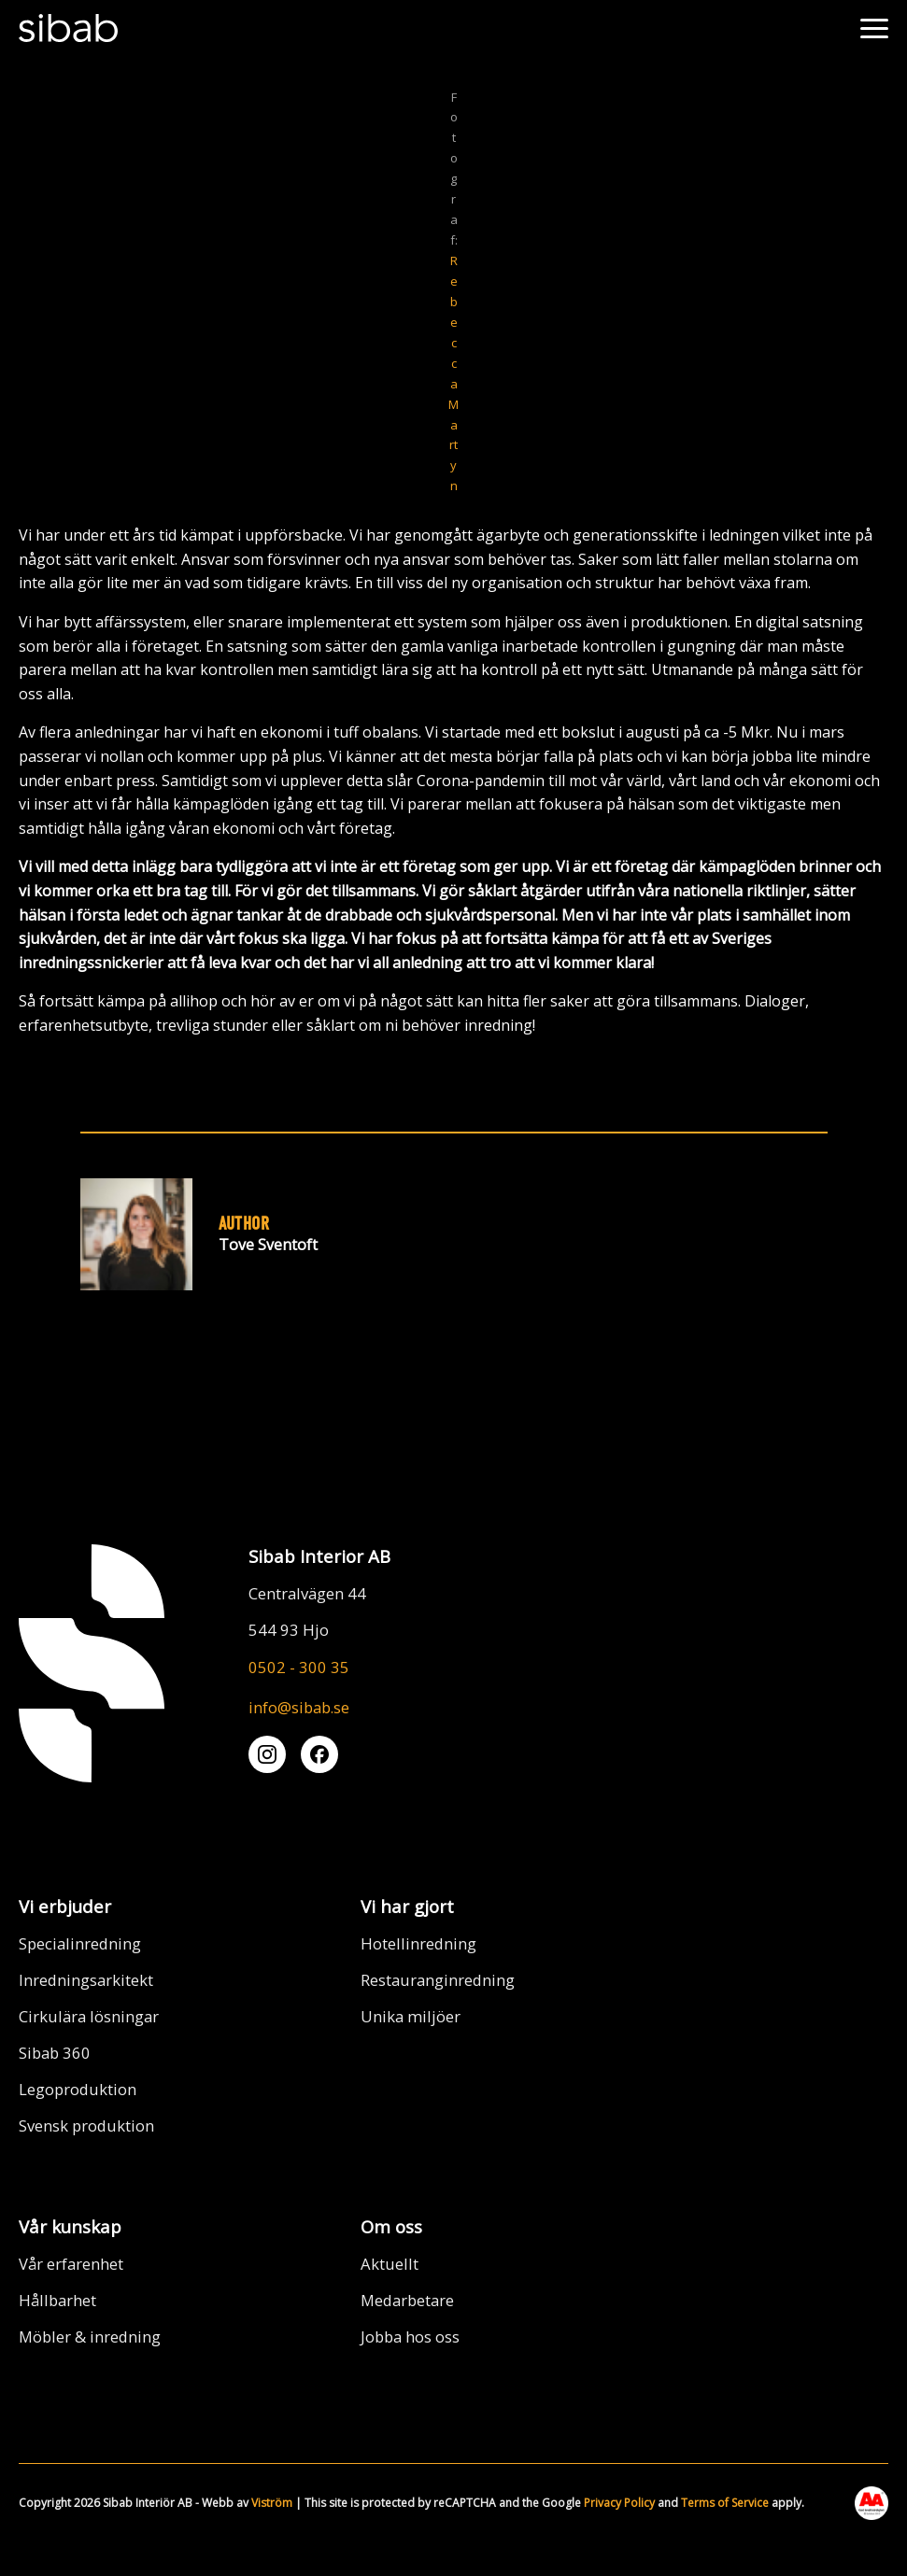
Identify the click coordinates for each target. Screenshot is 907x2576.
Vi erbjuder (65, 1906)
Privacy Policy (619, 2503)
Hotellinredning (418, 1943)
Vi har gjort (407, 1906)
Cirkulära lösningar (89, 2016)
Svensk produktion (86, 2125)
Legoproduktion (77, 2089)
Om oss (391, 2226)
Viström (271, 2503)
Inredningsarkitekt (86, 1980)
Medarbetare (407, 2300)
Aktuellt (389, 2263)
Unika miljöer (411, 2016)
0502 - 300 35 (298, 1667)
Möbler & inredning (90, 2336)
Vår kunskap (70, 2226)
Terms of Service (725, 2503)
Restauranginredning (438, 1980)
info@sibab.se (298, 1707)
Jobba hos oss (410, 2336)
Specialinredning (80, 1943)
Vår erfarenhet (71, 2263)
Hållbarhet (57, 2300)
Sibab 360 (55, 2052)
